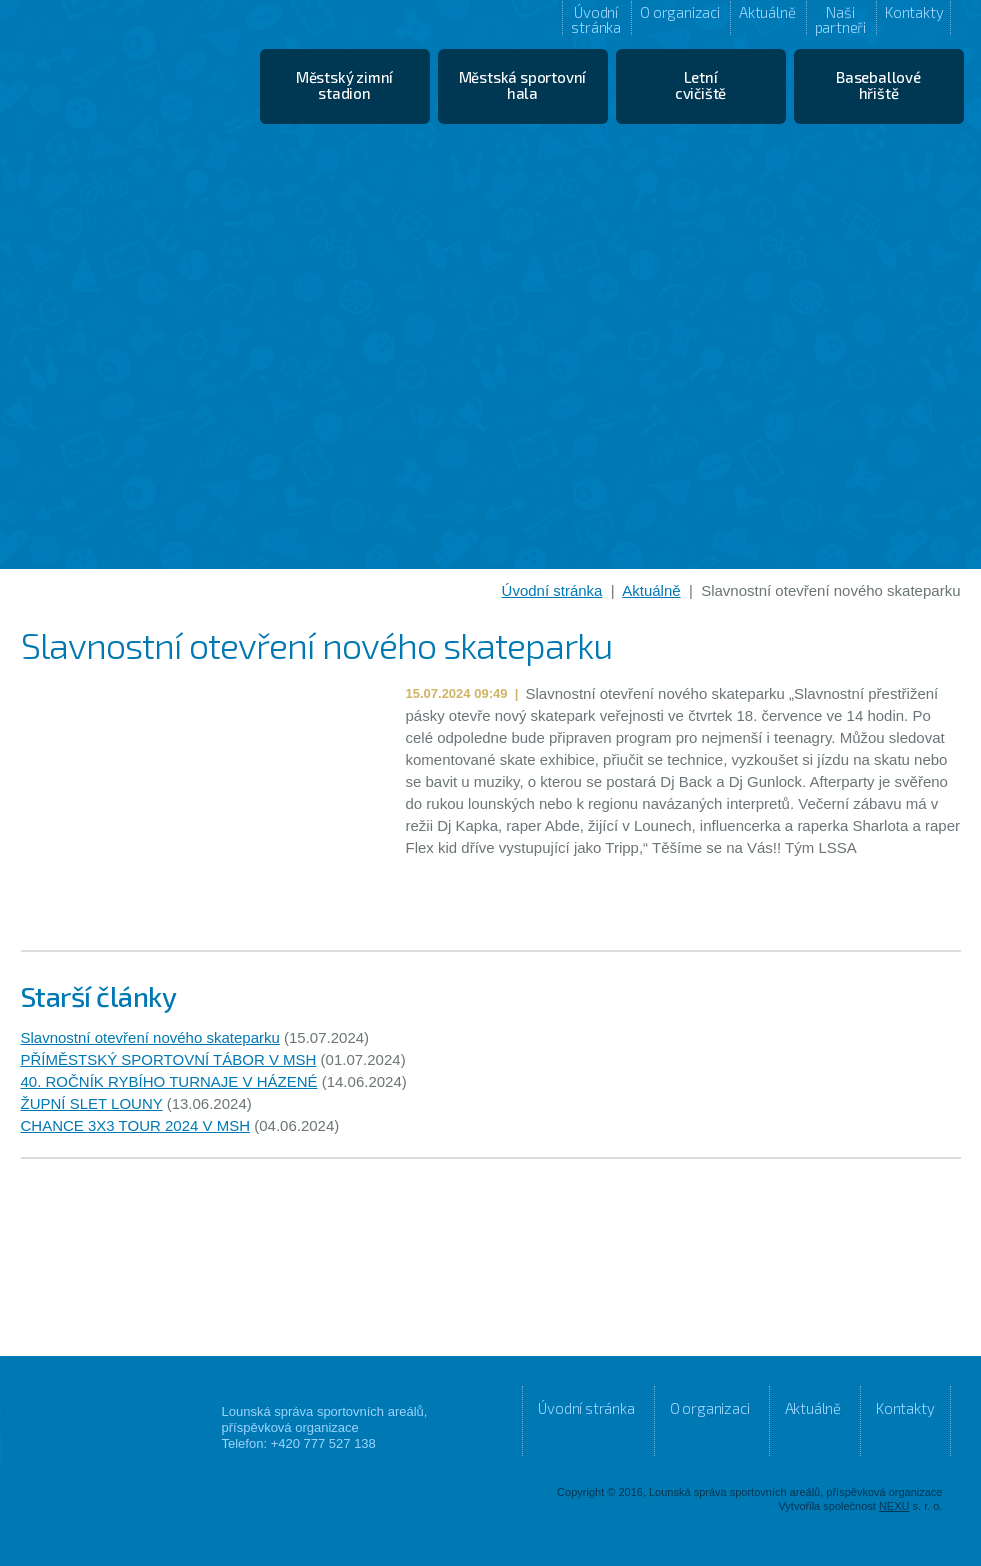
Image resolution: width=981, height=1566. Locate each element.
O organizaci (680, 12)
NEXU (894, 1506)
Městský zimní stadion (344, 85)
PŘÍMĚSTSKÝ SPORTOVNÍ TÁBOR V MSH (169, 1059)
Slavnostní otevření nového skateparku (150, 1037)
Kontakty (914, 12)
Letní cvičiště (700, 85)
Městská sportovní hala (523, 85)
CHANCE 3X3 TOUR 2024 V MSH (136, 1125)
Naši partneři (840, 19)
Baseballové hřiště (878, 85)
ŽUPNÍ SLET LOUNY (92, 1103)
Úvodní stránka (596, 19)
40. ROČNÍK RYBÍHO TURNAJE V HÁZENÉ (169, 1081)
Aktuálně (767, 12)
